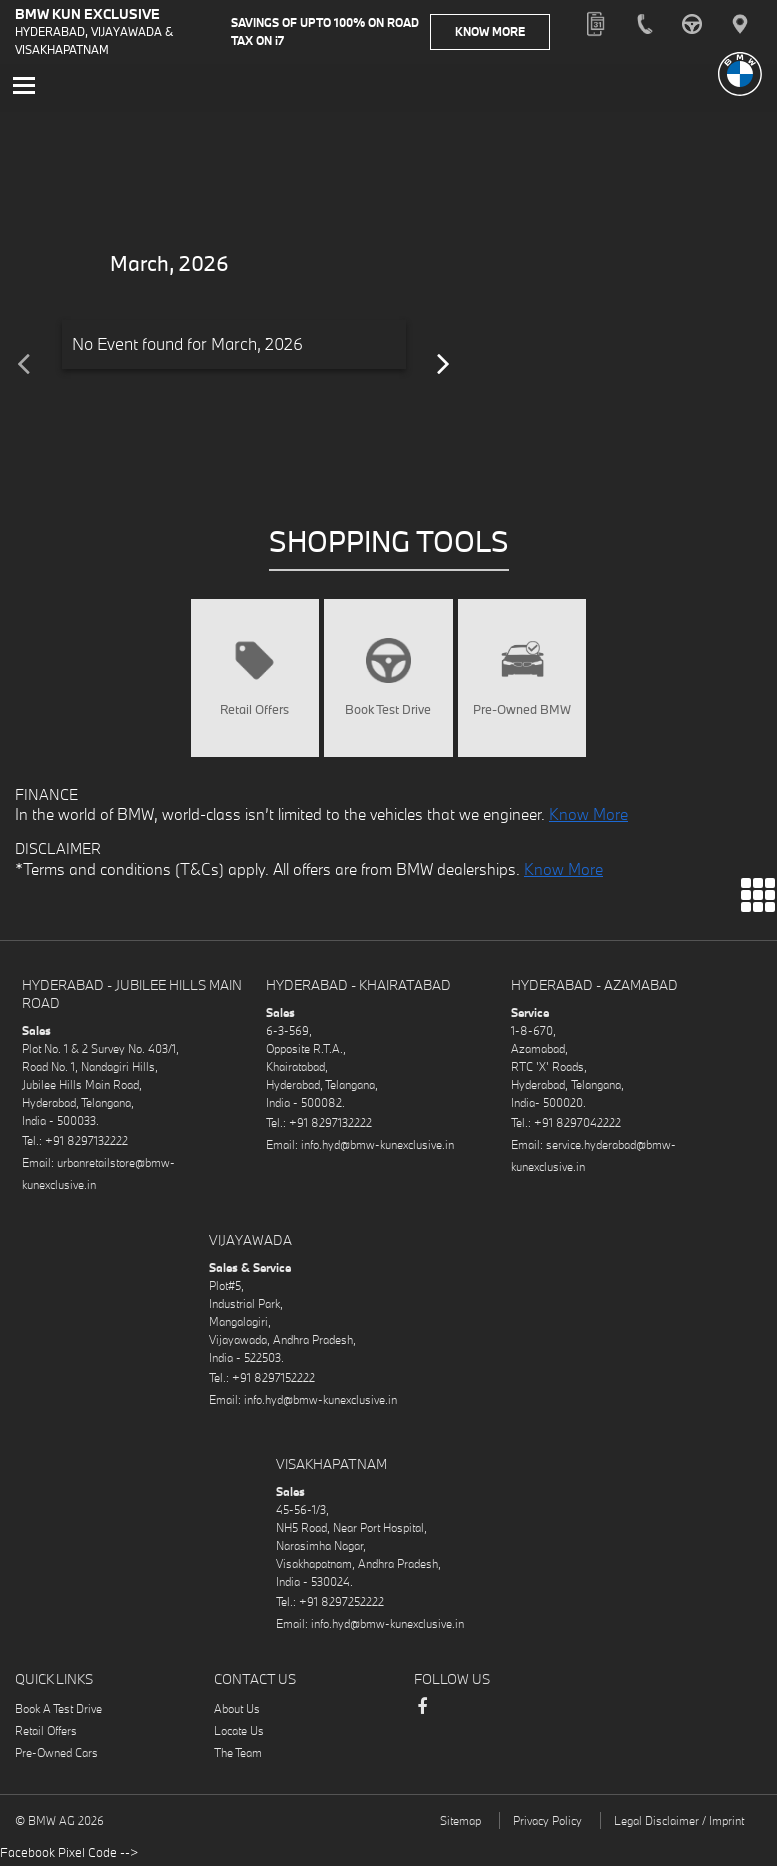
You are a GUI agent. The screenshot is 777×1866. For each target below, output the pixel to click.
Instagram (462, 1711)
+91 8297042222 (577, 1124)
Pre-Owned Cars (56, 1754)
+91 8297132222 (86, 1142)
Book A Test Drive (58, 1710)
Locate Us (239, 1732)
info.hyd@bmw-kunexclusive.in (377, 1146)
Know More (502, 31)
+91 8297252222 (341, 1603)
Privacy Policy (547, 1822)
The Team (238, 1754)
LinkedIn (502, 1711)
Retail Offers (46, 1732)
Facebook (422, 1718)
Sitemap (460, 1822)
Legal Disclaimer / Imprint (679, 1822)
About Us (237, 1710)
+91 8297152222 (273, 1379)
